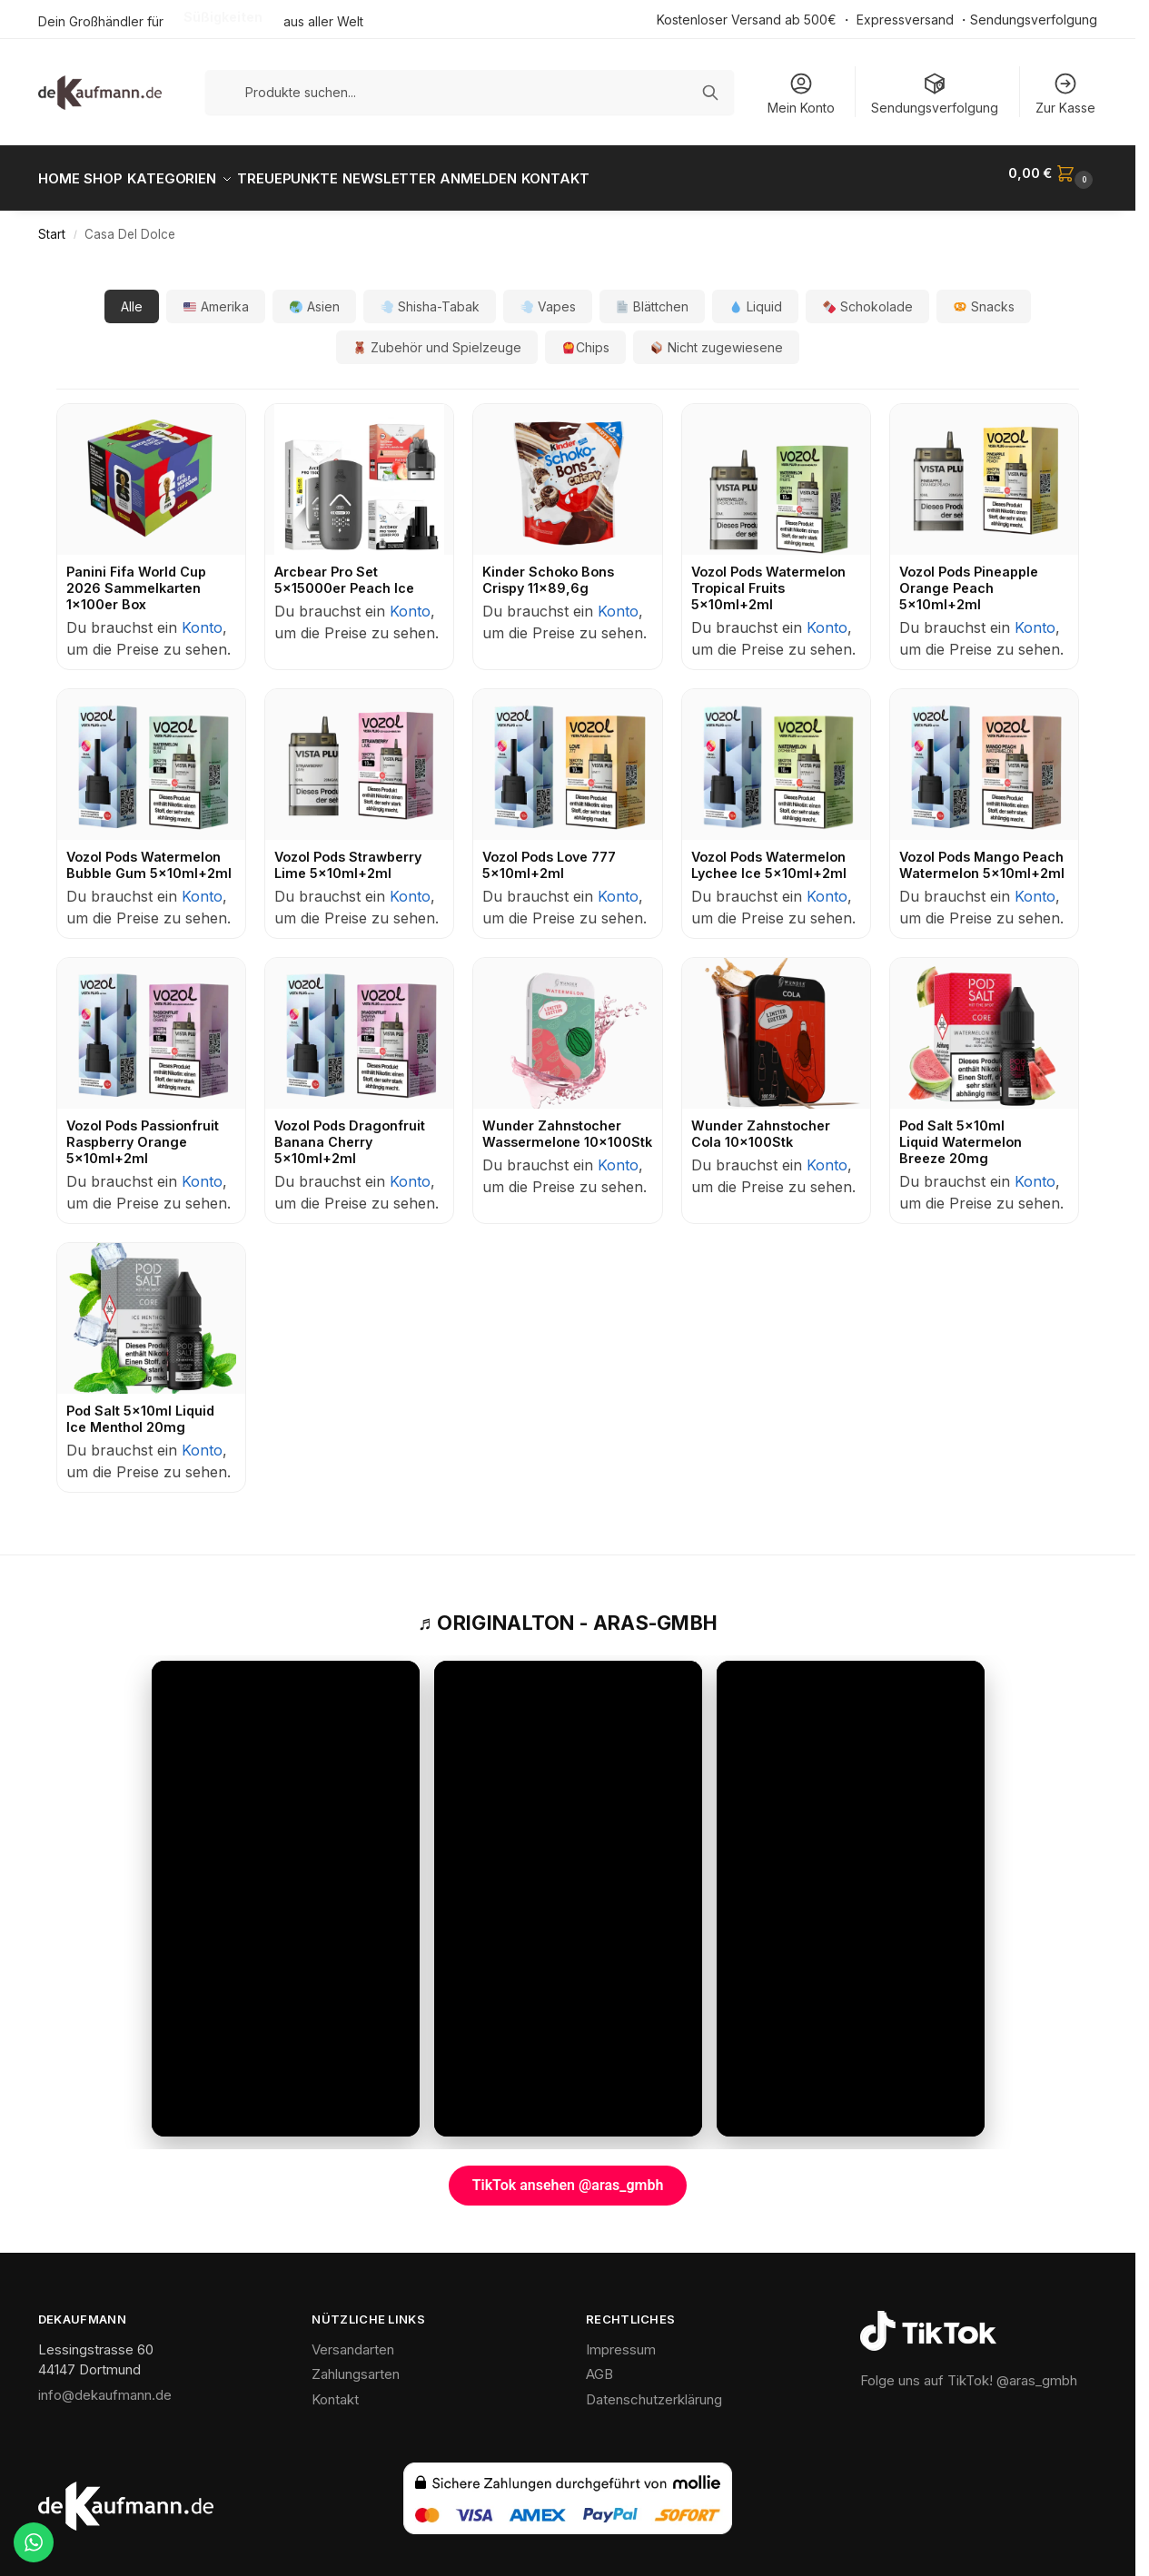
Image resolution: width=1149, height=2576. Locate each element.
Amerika (216, 296)
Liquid (755, 296)
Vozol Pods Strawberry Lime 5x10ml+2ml (347, 855)
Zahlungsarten (356, 2364)
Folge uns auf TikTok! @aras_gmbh (968, 2370)
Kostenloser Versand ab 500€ (747, 19)
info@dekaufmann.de (105, 2384)
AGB (599, 2364)
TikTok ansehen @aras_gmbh (568, 2175)
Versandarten (353, 2338)
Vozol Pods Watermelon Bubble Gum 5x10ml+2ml (149, 855)
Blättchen (652, 296)
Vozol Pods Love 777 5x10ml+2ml (549, 855)
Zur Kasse (1065, 93)
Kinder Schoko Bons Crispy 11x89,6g (548, 570)
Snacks (984, 296)
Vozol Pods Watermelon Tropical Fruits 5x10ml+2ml (768, 578)
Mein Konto (801, 93)
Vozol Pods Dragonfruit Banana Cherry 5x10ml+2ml (349, 1132)
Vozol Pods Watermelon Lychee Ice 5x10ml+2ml (769, 855)
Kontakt (335, 2388)
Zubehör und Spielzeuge (437, 337)
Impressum (621, 2338)
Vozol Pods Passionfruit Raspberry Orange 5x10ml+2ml (142, 1132)
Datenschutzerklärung (654, 2388)
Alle (132, 296)
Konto (202, 617)
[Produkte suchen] (470, 92)
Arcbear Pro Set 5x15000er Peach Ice (344, 570)
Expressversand (905, 19)
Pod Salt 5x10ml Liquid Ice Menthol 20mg (140, 1408)
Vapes (548, 296)
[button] (1052, 173)
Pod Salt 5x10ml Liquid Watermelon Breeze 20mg (960, 1132)
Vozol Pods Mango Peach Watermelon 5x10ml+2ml (982, 855)
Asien (315, 296)
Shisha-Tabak (430, 296)
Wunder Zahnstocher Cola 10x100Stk (760, 1124)
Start (51, 224)
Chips (585, 337)
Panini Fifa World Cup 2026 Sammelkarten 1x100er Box (136, 578)
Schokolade (868, 296)
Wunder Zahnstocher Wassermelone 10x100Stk (567, 1124)
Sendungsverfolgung (1033, 19)
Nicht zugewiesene (716, 337)
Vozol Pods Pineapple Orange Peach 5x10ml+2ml (968, 578)
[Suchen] (710, 92)
